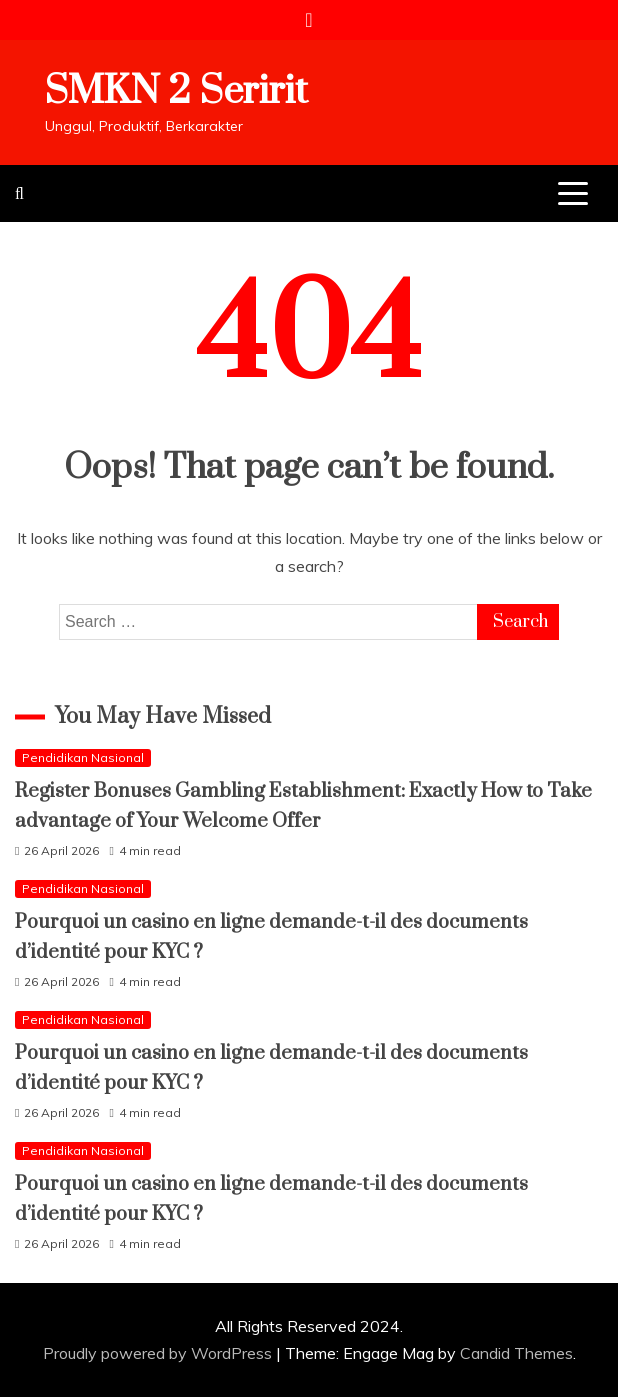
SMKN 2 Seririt (176, 91)
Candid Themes (516, 1353)
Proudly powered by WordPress (159, 1353)
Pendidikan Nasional (83, 757)
